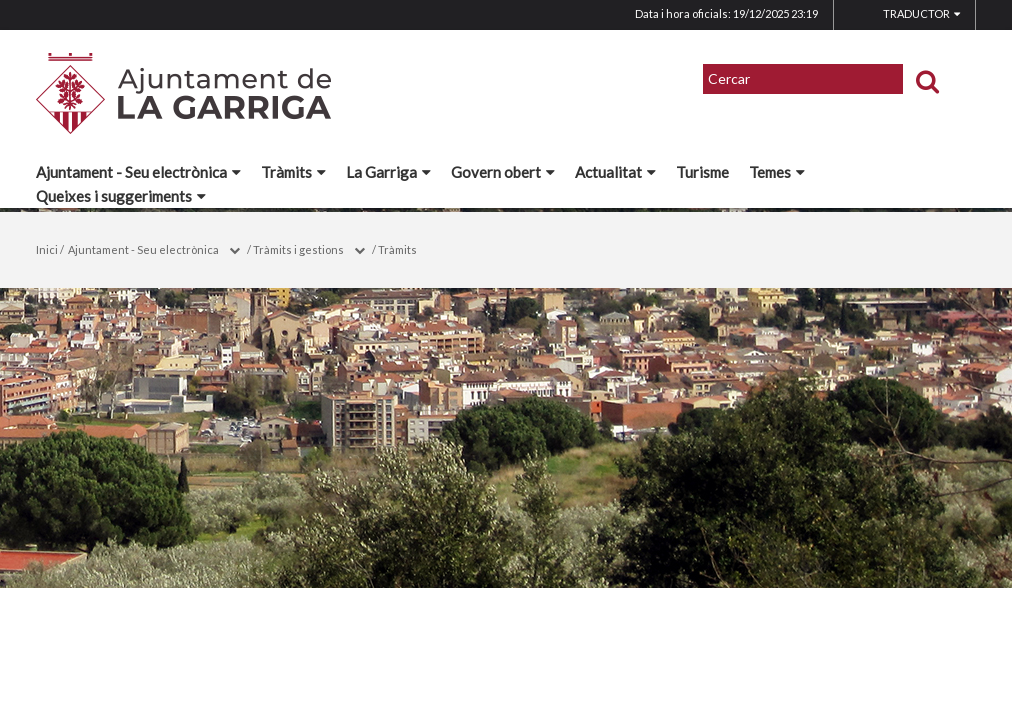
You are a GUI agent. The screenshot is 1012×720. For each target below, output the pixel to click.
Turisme (702, 172)
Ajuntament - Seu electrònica (138, 172)
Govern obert (503, 172)
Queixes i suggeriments (121, 196)
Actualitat (615, 172)
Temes (777, 172)
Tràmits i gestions (298, 249)
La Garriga (388, 172)
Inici (47, 249)
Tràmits (293, 172)
